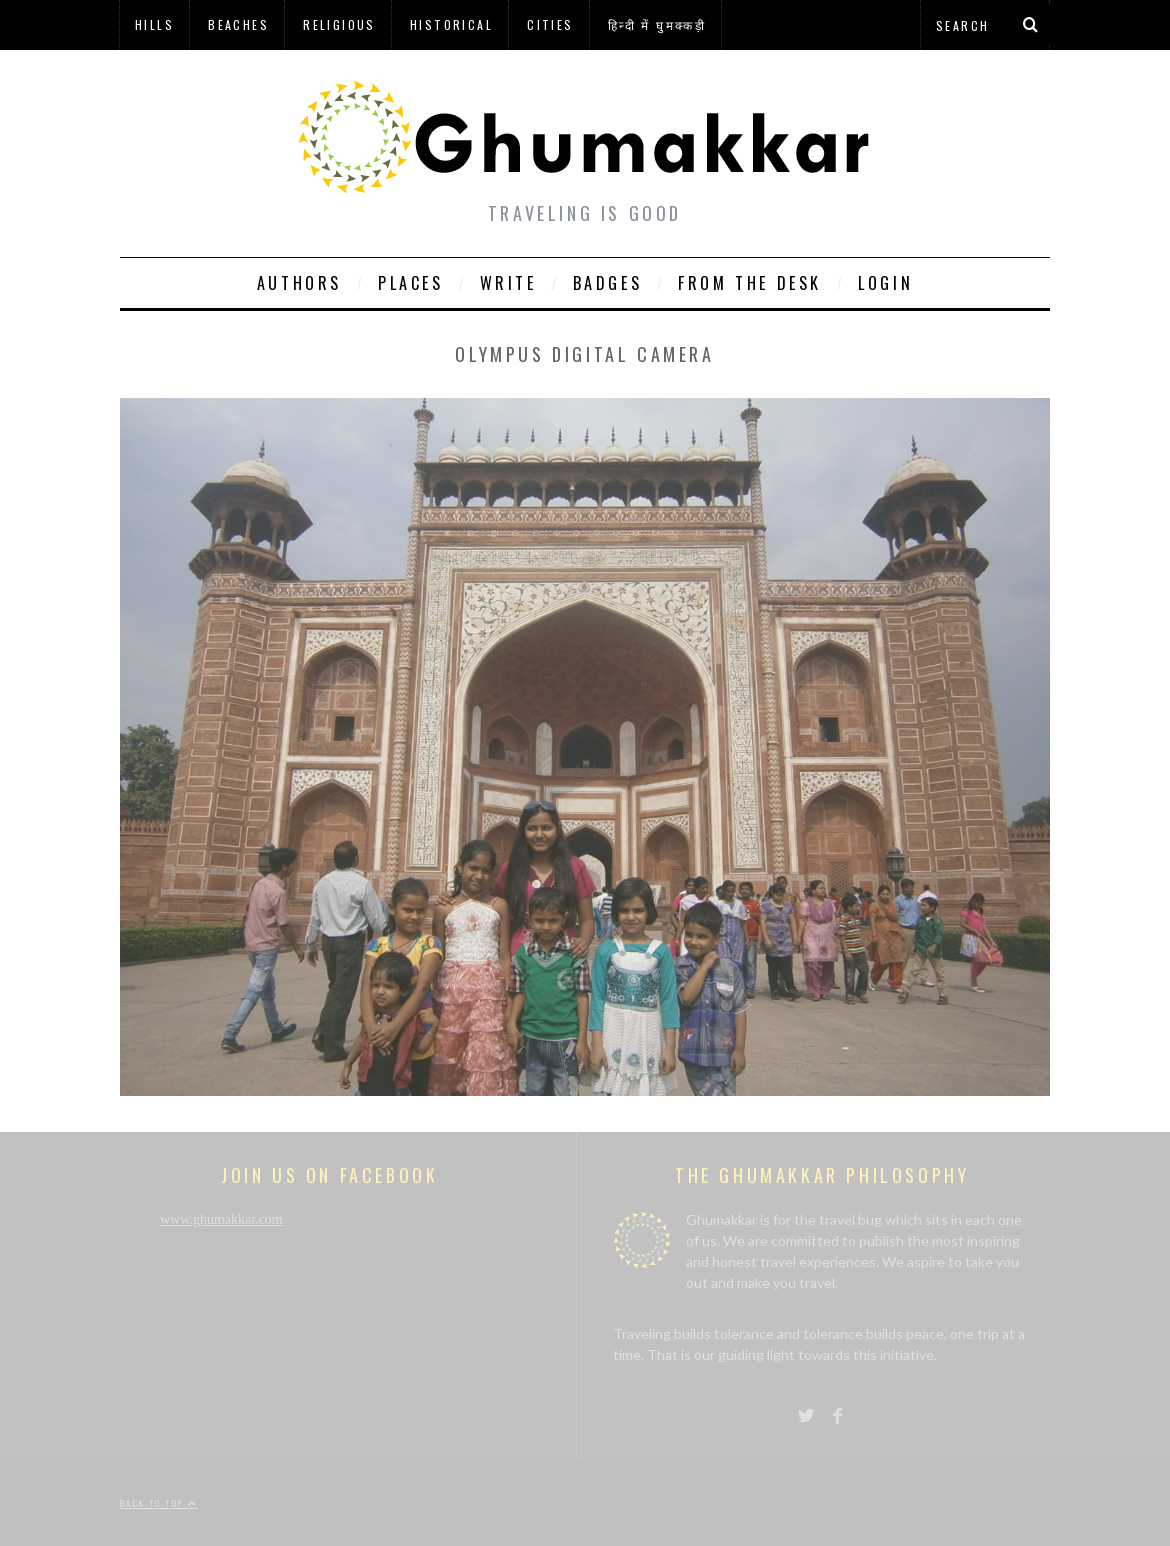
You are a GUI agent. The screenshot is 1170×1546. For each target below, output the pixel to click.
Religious (339, 24)
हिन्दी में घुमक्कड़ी (657, 24)
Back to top (159, 1503)
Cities (550, 24)
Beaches (238, 24)
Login (885, 283)
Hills (154, 24)
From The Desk (750, 283)
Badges (608, 283)
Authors (299, 283)
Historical (451, 24)
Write (508, 283)
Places (411, 283)
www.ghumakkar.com (221, 1219)
